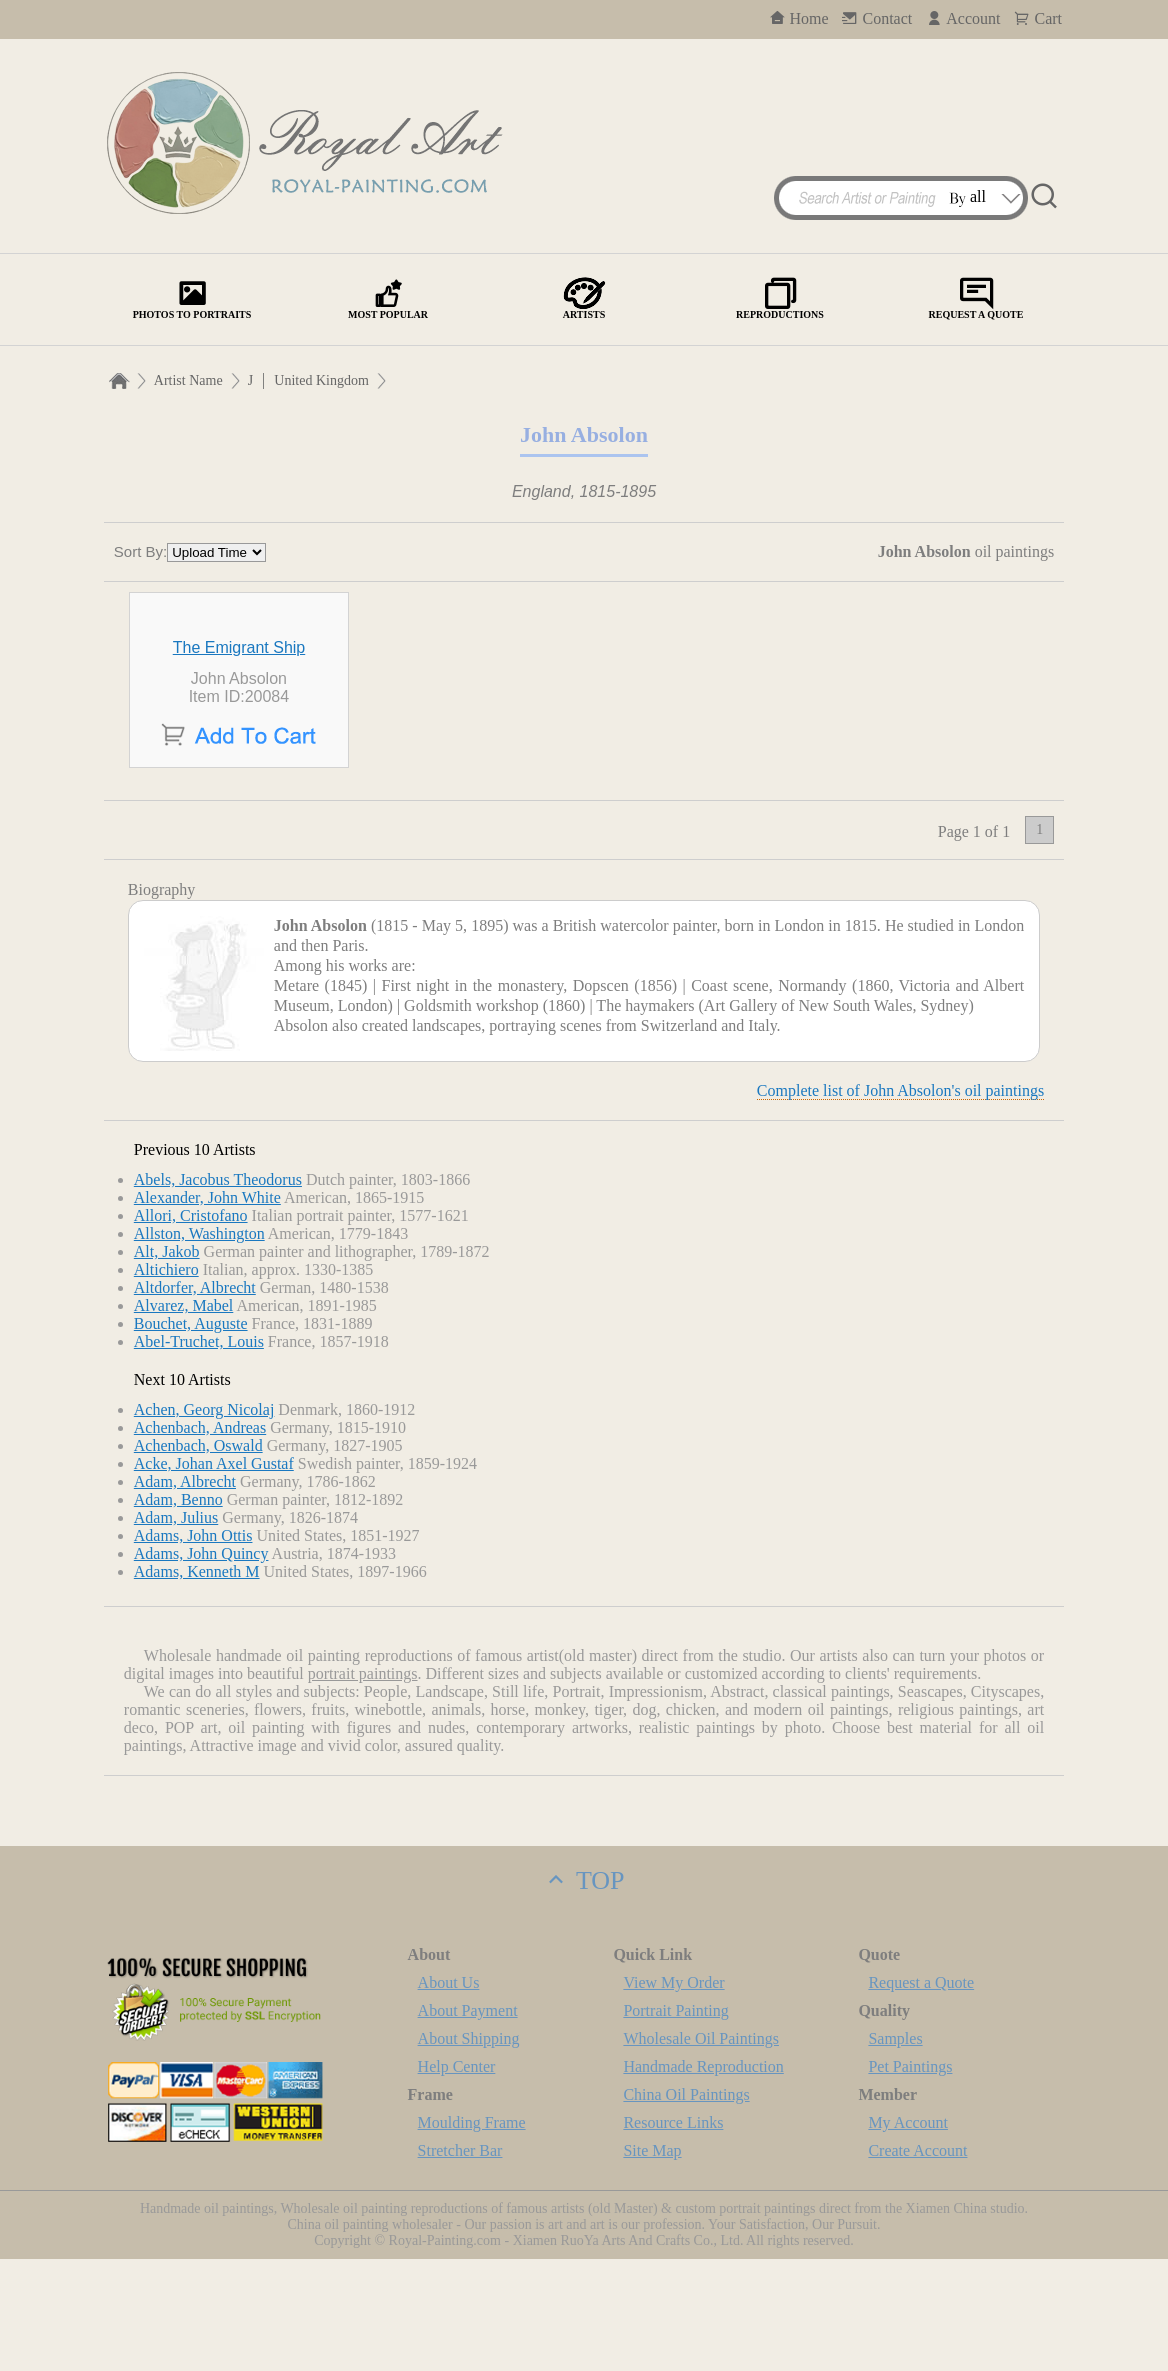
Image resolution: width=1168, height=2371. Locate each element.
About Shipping (469, 2150)
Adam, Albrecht (185, 1593)
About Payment (468, 2122)
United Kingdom (321, 380)
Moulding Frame (472, 2234)
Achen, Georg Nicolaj (204, 1521)
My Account (908, 2234)
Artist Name (188, 380)
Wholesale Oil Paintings (701, 2150)
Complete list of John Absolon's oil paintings (900, 1202)
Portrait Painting (675, 2122)
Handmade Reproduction (703, 2178)
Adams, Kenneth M (197, 1683)
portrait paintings (363, 1785)
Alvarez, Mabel (184, 1417)
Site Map (652, 2262)
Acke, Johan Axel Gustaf (214, 1575)
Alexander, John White (207, 1309)
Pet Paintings (910, 2178)
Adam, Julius (176, 1629)
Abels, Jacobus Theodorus (218, 1291)
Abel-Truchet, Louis (199, 1453)
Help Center (457, 2178)
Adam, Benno (178, 1611)
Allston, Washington (199, 1345)
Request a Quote (921, 2094)
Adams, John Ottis (193, 1647)
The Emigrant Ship (239, 759)
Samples (895, 2150)
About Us (449, 2094)
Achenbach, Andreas (200, 1539)
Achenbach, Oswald (198, 1557)
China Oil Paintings (686, 2206)
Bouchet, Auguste (191, 1435)
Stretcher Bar (460, 2262)
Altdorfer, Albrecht (195, 1399)
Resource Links (673, 2234)
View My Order (673, 2094)
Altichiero (166, 1381)
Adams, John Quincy (201, 1665)
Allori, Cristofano (191, 1327)
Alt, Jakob (167, 1363)
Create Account (917, 2262)
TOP (583, 1992)
